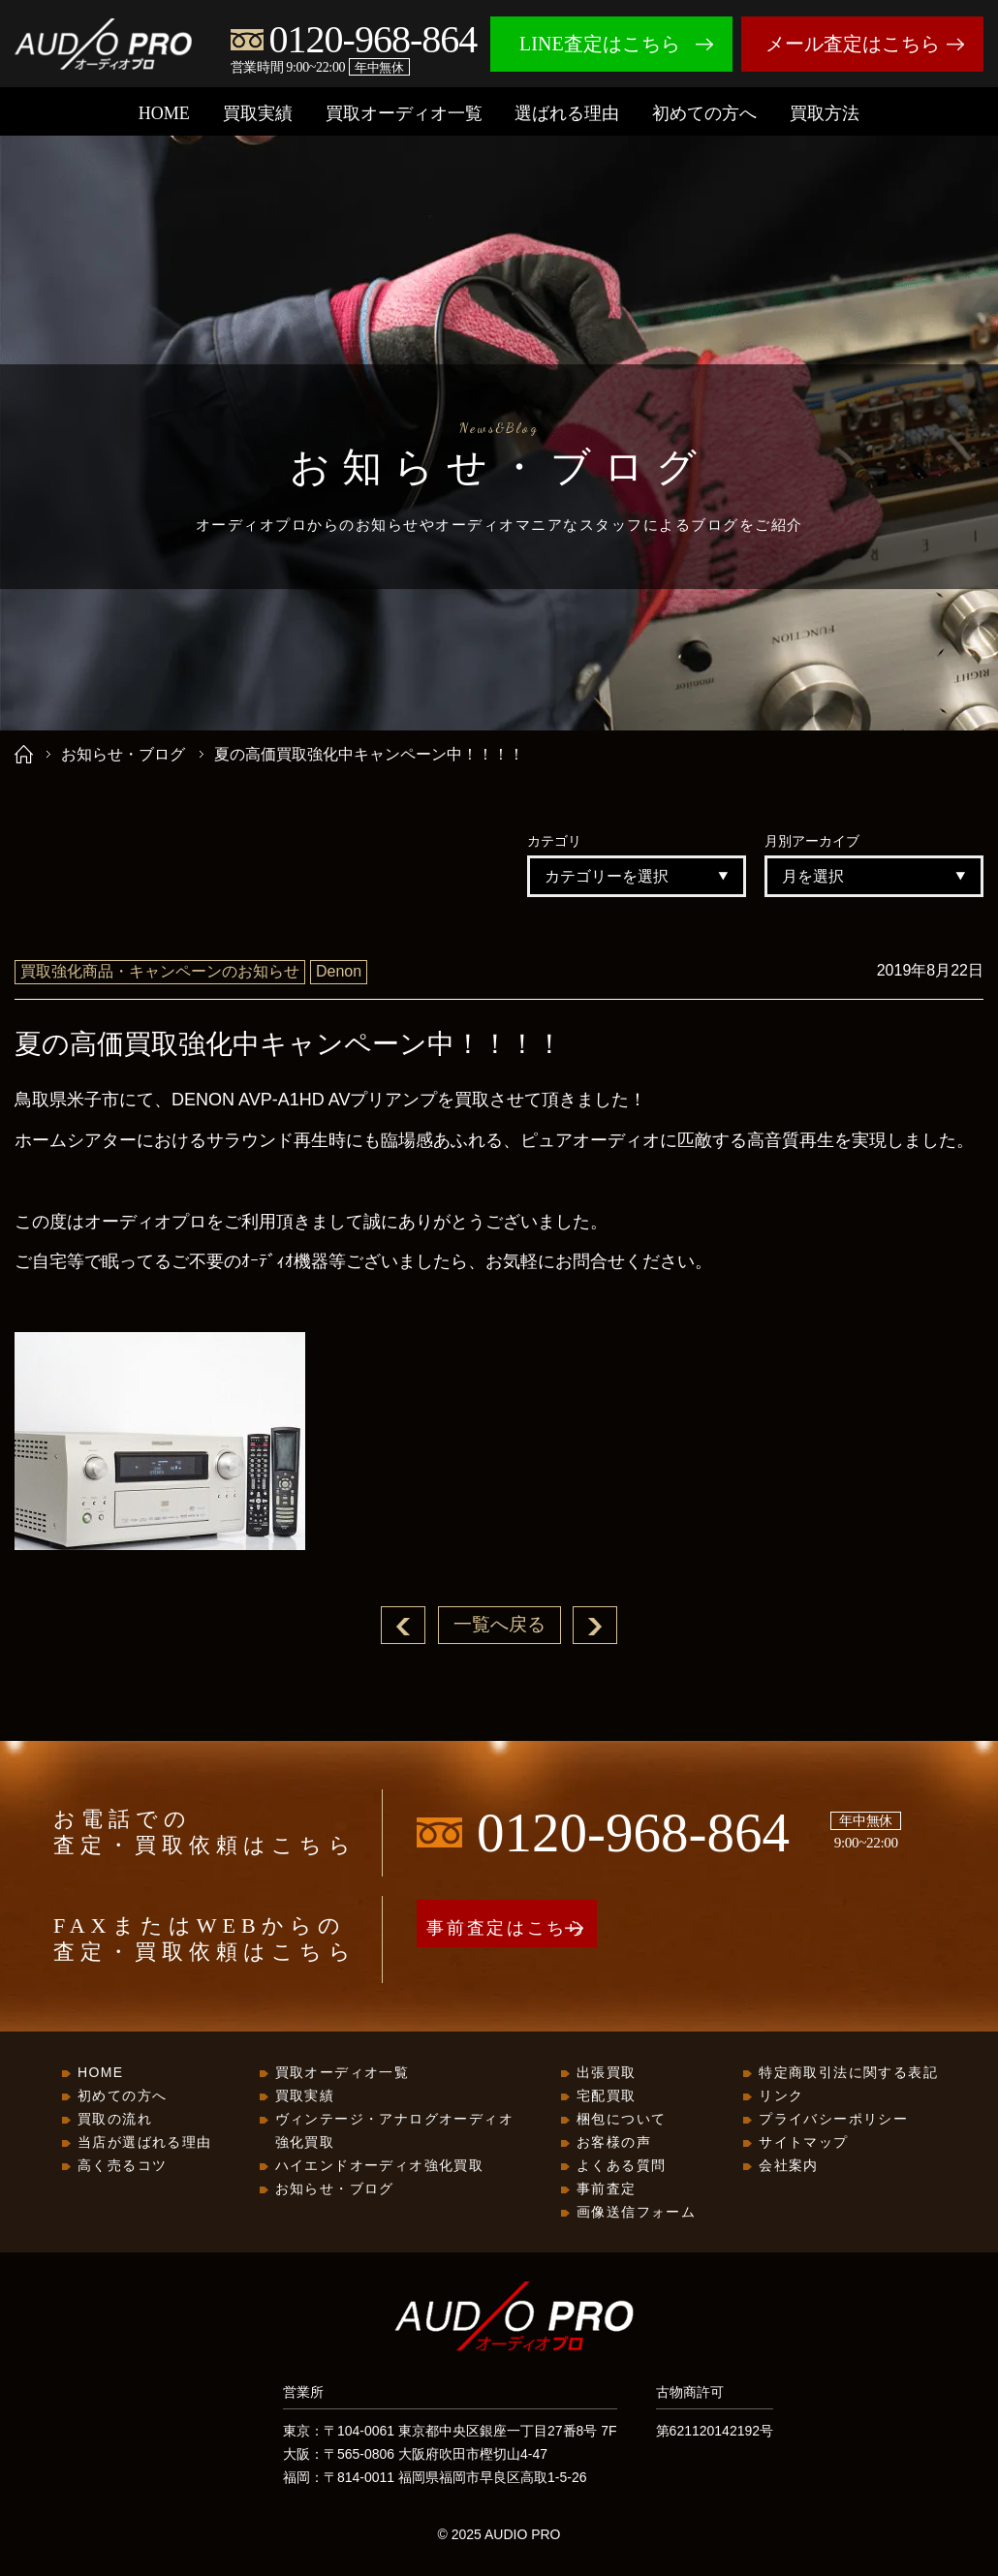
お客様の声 (614, 2143)
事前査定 (607, 2189)
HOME (164, 113)
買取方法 (824, 113)
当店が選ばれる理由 (145, 2143)
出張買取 (607, 2073)
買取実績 (258, 113)
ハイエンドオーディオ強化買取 (379, 2166)
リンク (781, 2096)
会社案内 (789, 2166)
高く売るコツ (122, 2166)
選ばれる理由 (567, 113)
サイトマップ (803, 2143)
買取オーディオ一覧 (404, 113)
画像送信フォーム (636, 2212)
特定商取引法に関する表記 (848, 2073)
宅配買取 (607, 2096)
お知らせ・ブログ (123, 754)
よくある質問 (621, 2166)
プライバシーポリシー (833, 2119)
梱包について (621, 2119)
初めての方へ (704, 113)
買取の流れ (115, 2119)
